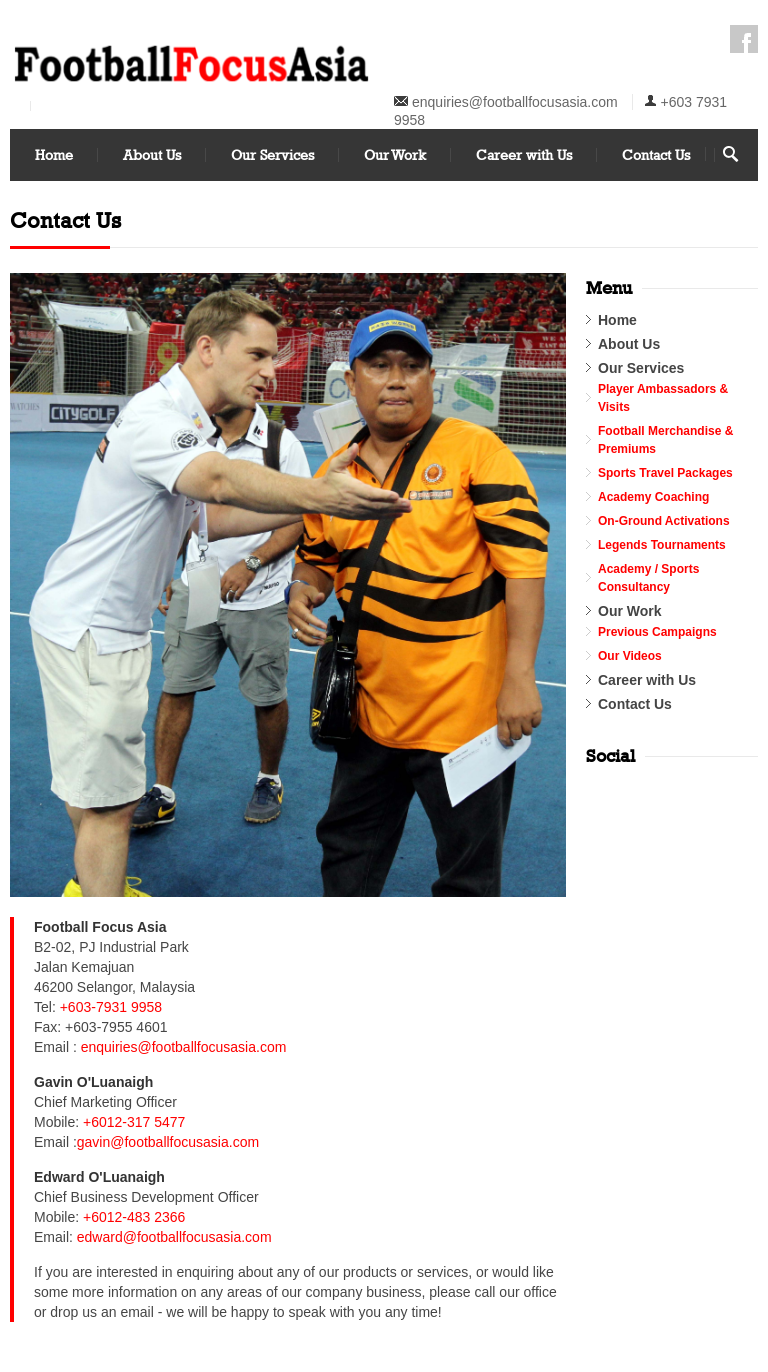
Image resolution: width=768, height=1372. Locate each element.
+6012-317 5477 (134, 1122)
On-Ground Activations (664, 521)
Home (54, 154)
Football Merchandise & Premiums (665, 440)
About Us (152, 154)
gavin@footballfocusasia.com (168, 1142)
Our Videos (630, 656)
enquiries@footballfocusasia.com (515, 102)
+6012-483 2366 (134, 1217)
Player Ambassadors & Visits (663, 398)
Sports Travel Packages (665, 473)
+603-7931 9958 (111, 1007)
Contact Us (656, 154)
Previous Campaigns (657, 632)
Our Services (272, 154)
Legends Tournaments (662, 545)
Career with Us (524, 154)
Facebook (744, 39)
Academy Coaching (653, 497)
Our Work (395, 154)
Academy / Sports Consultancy (648, 578)
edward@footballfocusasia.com (174, 1237)
